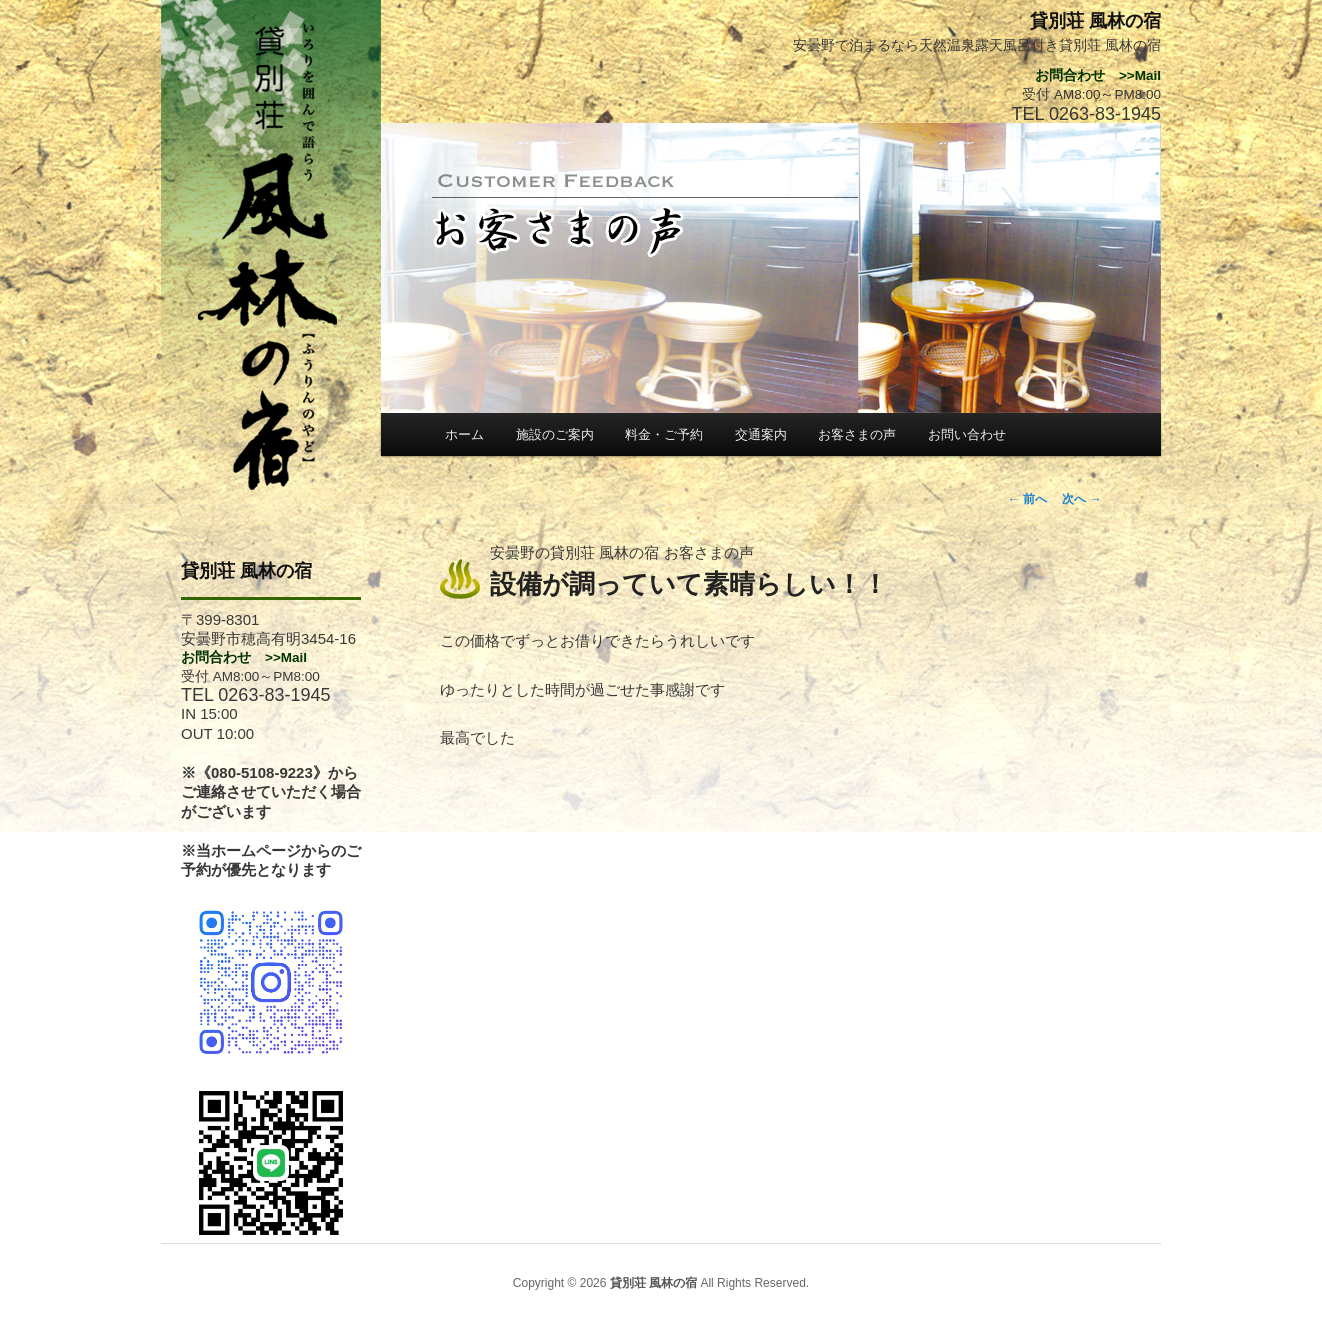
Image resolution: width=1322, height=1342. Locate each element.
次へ (1081, 499)
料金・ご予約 (664, 434)
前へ (1027, 499)
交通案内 (761, 434)
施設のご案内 (555, 434)
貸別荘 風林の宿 (246, 571)
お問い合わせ (967, 434)
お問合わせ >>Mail (244, 657)
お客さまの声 (857, 434)
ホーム (464, 434)
